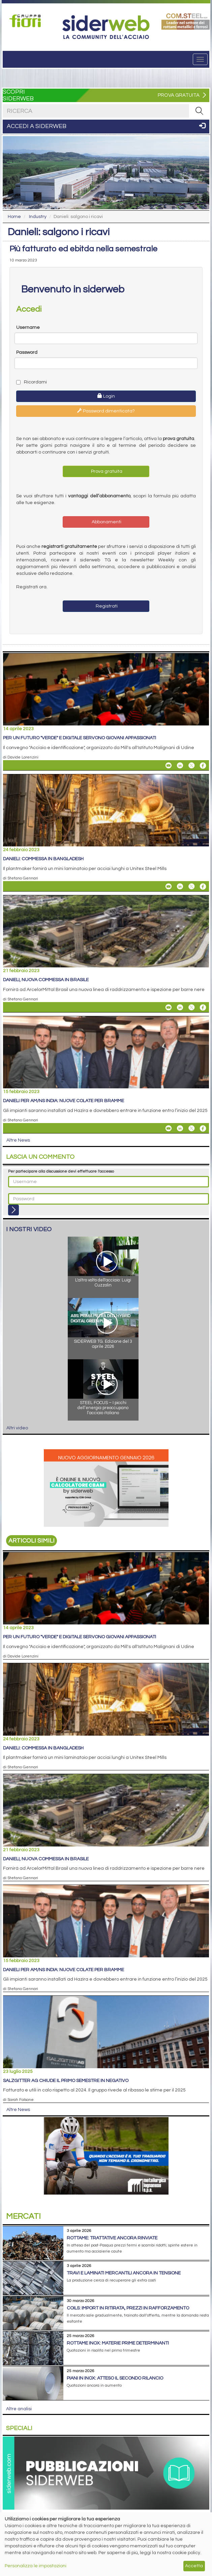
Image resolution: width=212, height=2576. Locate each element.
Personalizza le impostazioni (35, 2566)
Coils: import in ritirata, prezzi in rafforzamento (128, 2308)
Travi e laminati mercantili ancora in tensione (124, 2273)
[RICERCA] (199, 111)
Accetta (194, 2566)
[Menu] (200, 59)
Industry (38, 216)
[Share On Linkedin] (180, 765)
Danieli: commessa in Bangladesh (43, 859)
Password (26, 352)
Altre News (18, 1140)
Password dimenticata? (106, 410)
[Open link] (26, 21)
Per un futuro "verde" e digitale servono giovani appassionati (79, 738)
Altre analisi (19, 2409)
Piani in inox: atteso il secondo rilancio (115, 2378)
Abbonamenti (106, 522)
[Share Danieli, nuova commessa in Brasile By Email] (168, 1007)
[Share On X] (191, 765)
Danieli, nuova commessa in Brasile (46, 979)
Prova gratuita (106, 471)
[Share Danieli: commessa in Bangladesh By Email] (168, 886)
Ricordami (31, 382)
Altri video (17, 1428)
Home (14, 216)
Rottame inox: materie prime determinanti (118, 2343)
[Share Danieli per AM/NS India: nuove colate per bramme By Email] (168, 1128)
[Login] (13, 1210)
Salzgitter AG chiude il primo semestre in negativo (65, 2080)
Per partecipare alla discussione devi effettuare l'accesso (61, 1171)
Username (28, 327)
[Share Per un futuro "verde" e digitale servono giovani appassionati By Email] (168, 765)
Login (106, 396)
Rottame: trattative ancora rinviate (112, 2238)
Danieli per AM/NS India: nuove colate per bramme (63, 1100)
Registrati (106, 606)
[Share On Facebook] (203, 765)
